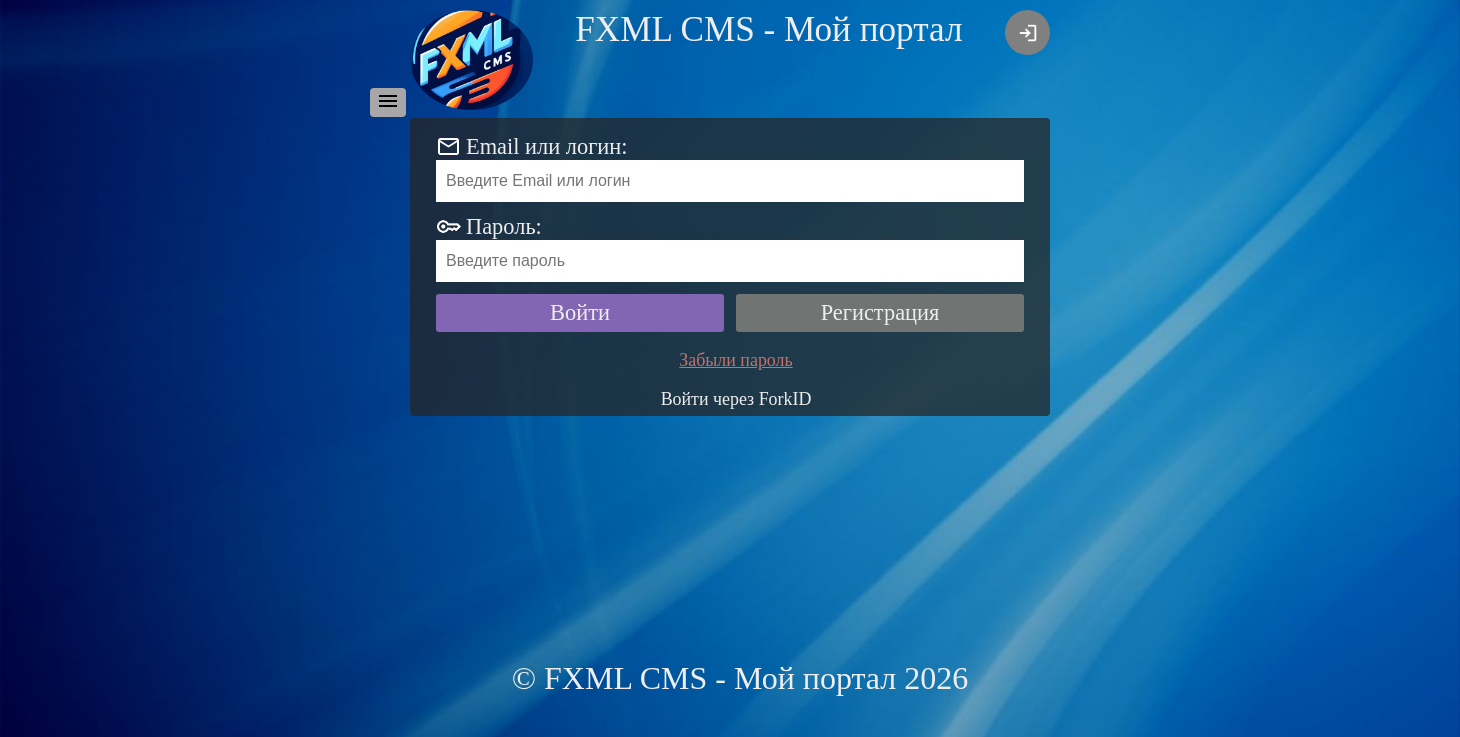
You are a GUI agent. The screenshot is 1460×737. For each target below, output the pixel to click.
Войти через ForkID (736, 399)
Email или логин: (547, 146)
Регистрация (880, 312)
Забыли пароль (735, 360)
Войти (580, 312)
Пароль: (504, 226)
